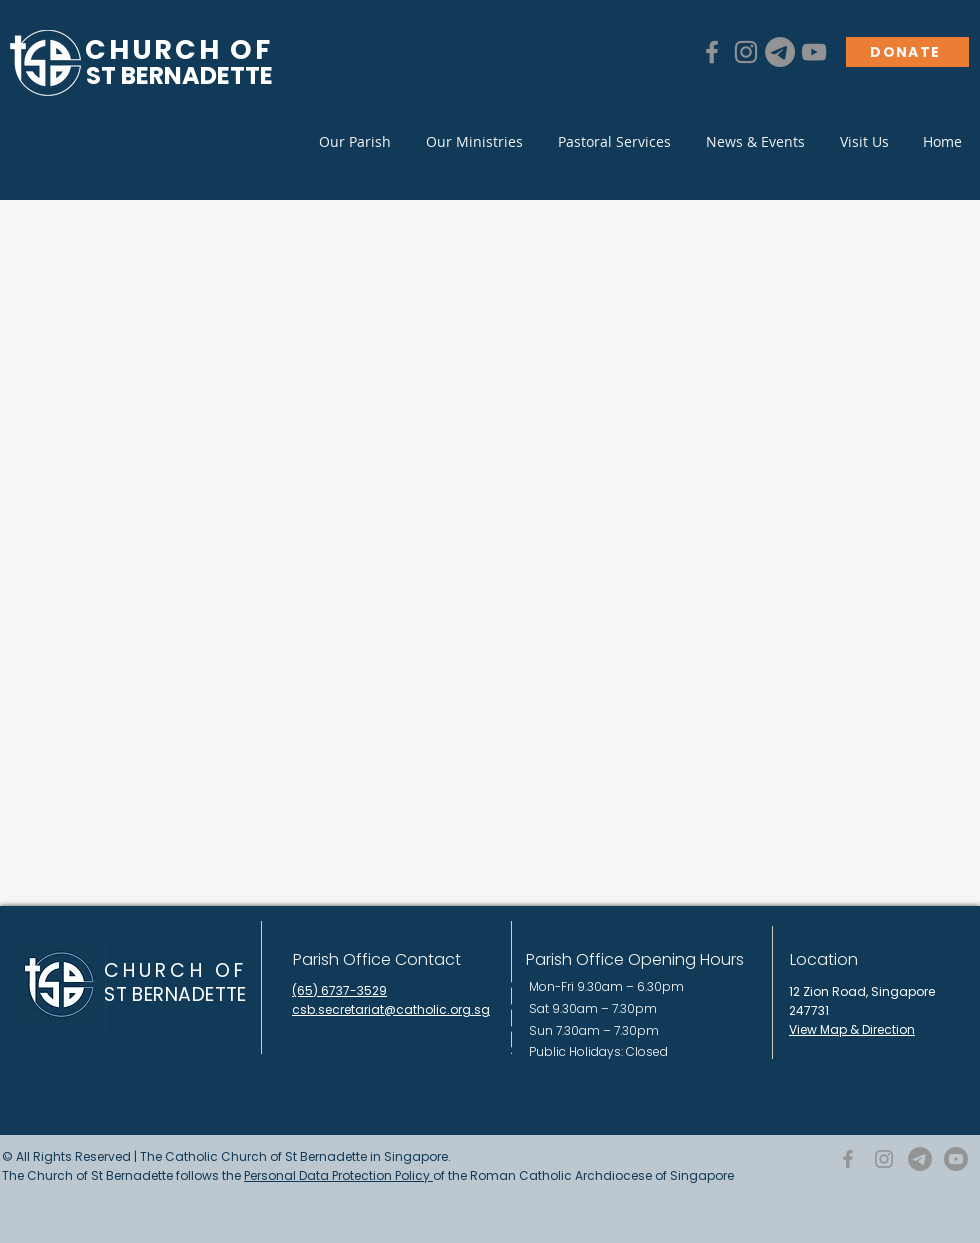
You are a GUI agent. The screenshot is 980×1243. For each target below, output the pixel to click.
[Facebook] (712, 52)
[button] (354, 141)
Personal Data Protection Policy (338, 1175)
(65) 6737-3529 (339, 990)
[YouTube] (814, 52)
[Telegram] (780, 52)
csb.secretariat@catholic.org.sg (391, 1009)
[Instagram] (746, 52)
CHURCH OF (176, 970)
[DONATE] (907, 52)
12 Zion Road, (830, 991)
